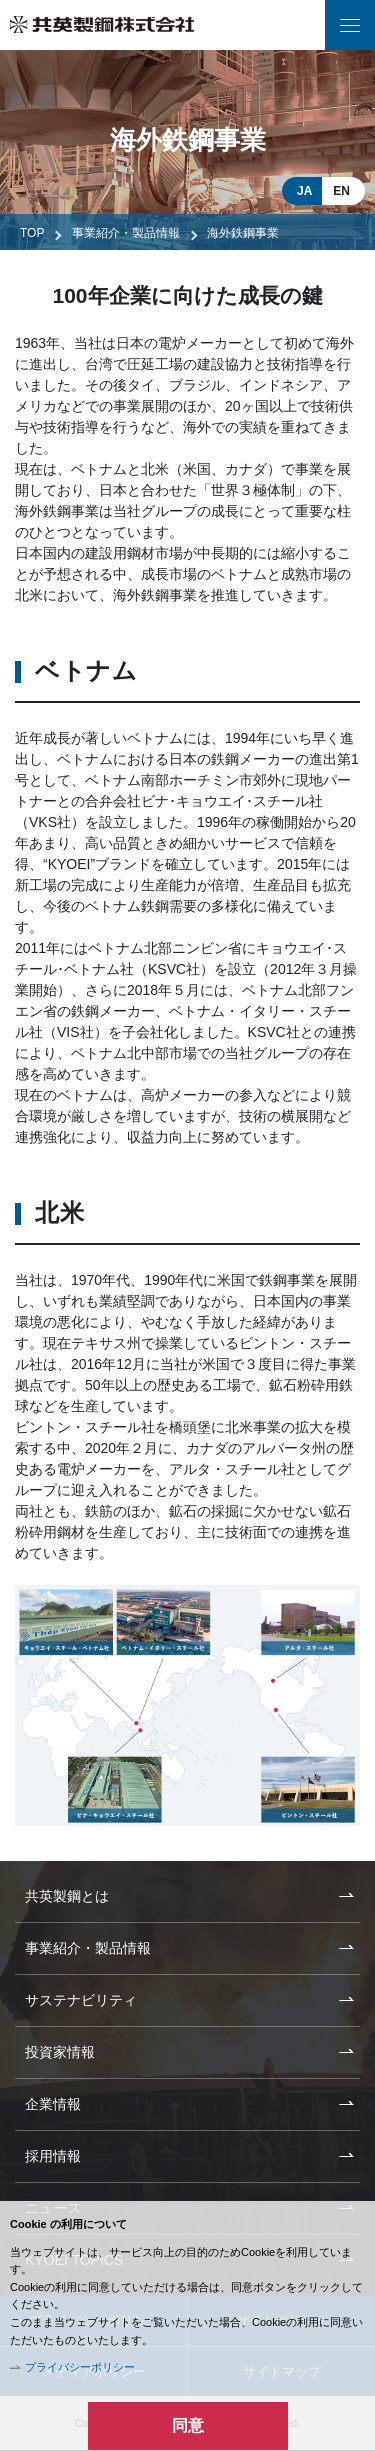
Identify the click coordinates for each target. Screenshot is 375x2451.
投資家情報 (60, 2052)
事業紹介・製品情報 (126, 233)
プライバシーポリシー (80, 2367)
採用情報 (53, 2156)
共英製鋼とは (67, 1896)
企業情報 (53, 2104)
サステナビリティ (81, 2000)
